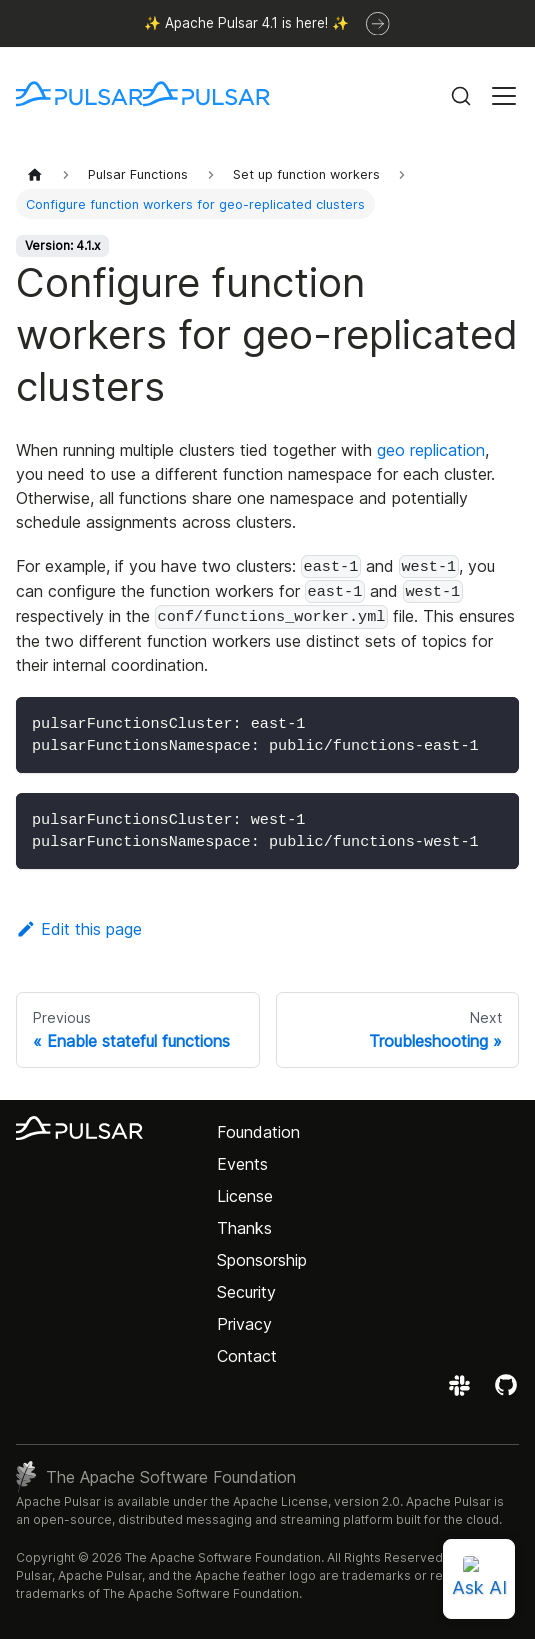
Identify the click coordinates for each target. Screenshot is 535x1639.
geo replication (431, 450)
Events (242, 1164)
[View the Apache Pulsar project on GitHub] (506, 1392)
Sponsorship (262, 1260)
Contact (247, 1356)
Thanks (244, 1228)
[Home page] (35, 174)
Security (246, 1292)
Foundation (258, 1132)
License (245, 1196)
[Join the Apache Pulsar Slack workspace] (462, 1392)
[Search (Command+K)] (461, 96)
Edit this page (79, 929)
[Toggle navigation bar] (504, 96)
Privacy (244, 1324)
